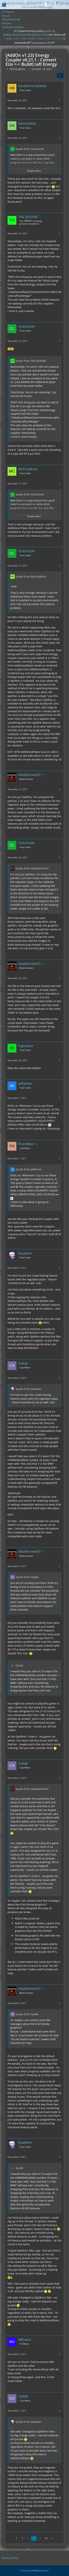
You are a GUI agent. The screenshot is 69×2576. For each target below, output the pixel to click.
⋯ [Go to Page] (27, 2538)
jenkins (49, 31)
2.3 (22, 34)
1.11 (54, 38)
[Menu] (64, 4)
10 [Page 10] (33, 2538)
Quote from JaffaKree (29, 1169)
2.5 (28, 34)
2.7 (40, 34)
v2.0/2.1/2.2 (10, 34)
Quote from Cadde (27, 1577)
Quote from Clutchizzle (30, 149)
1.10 (46, 38)
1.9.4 (39, 38)
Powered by (34, 2570)
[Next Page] (52, 2538)
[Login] (55, 4)
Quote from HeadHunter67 (32, 868)
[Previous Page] (16, 2538)
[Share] (60, 75)
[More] (59, 100)
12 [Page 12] (46, 2538)
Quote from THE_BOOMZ (31, 361)
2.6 (34, 34)
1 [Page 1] (22, 2538)
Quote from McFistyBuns (31, 576)
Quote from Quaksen (28, 1389)
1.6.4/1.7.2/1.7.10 (14, 38)
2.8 (46, 34)
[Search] (45, 4)
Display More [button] (34, 170)
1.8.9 (30, 38)
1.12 (61, 38)
